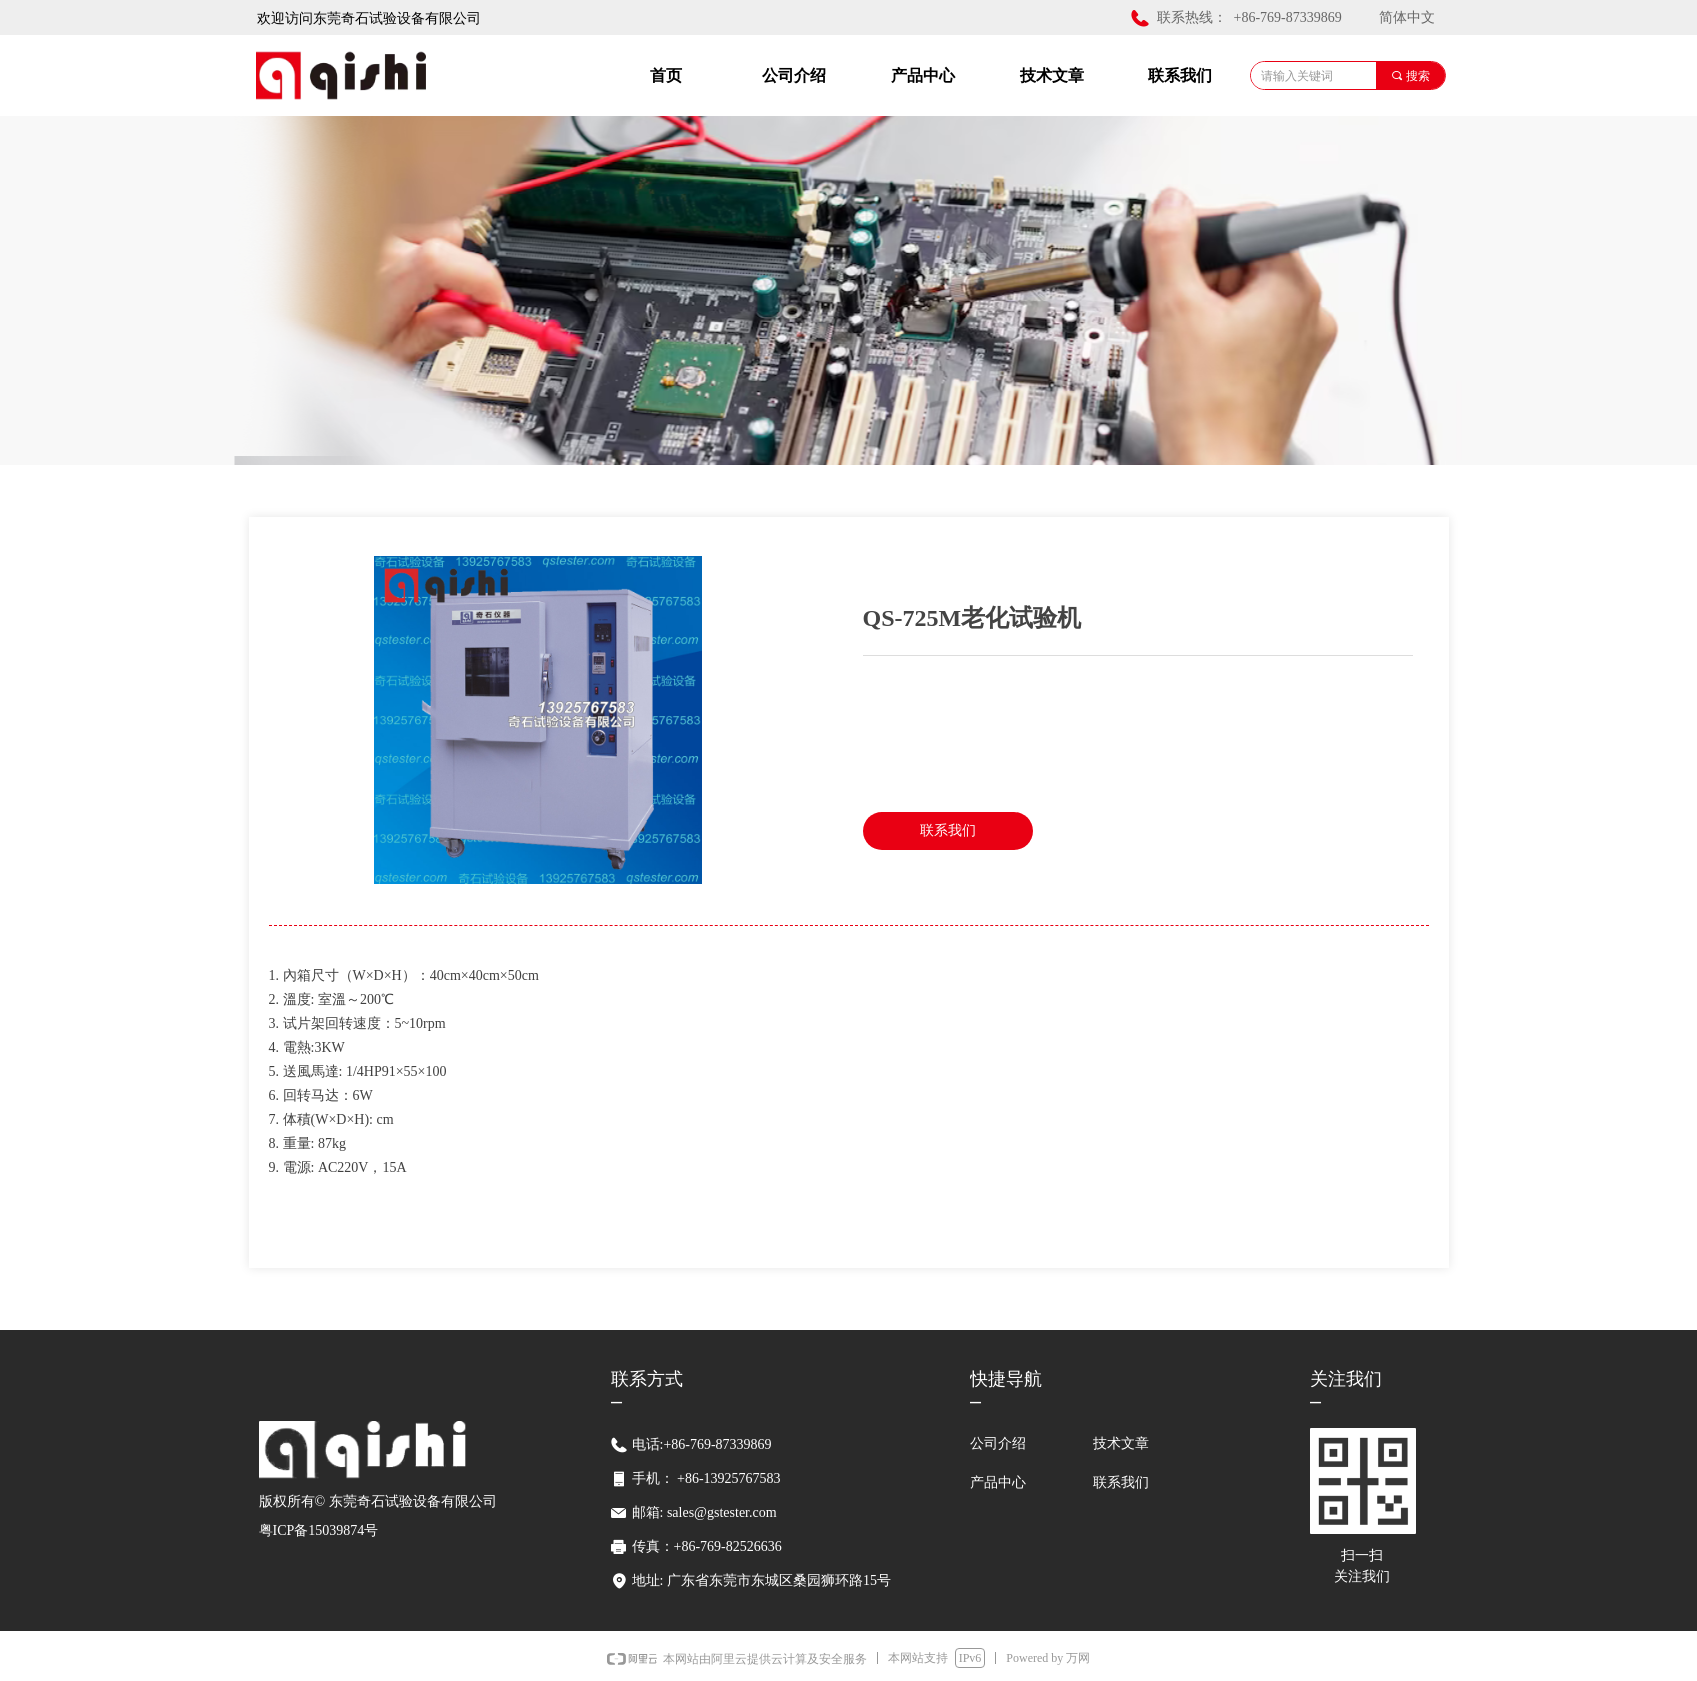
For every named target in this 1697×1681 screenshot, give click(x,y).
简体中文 (1407, 17)
